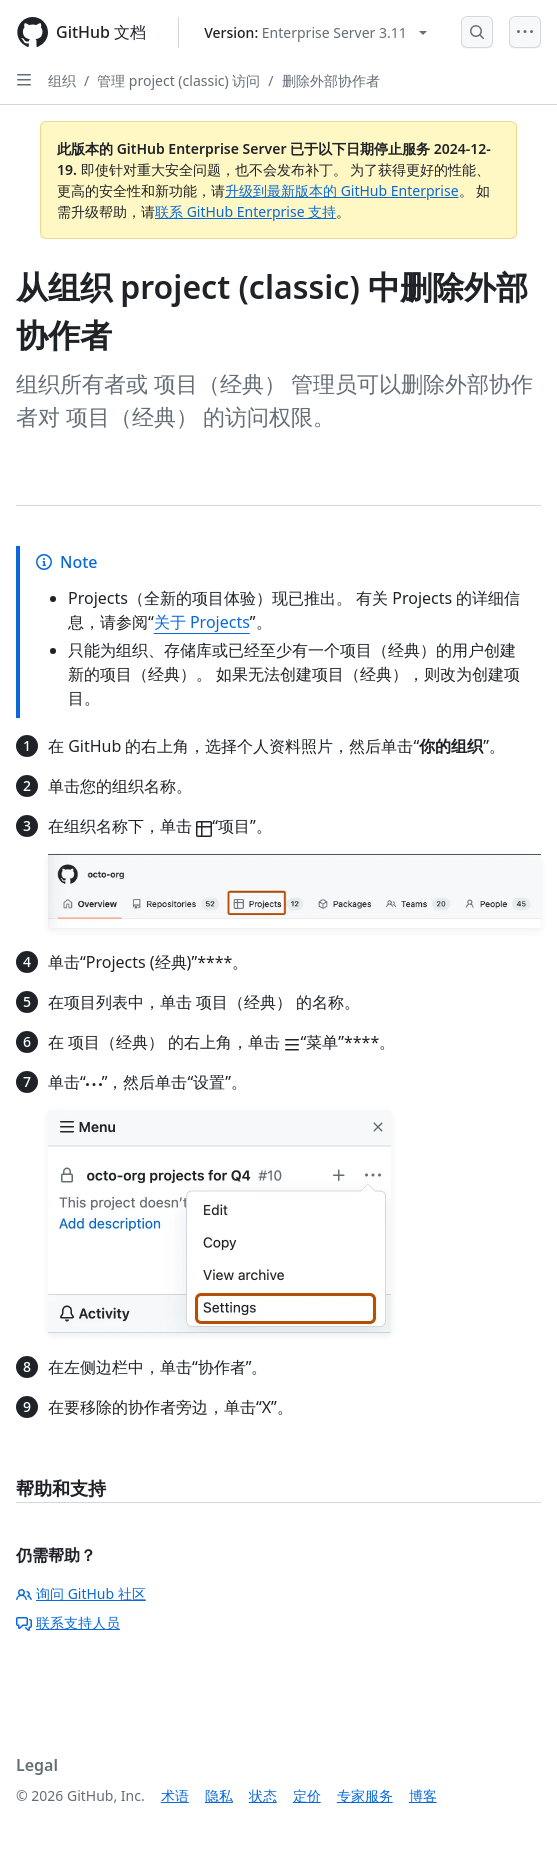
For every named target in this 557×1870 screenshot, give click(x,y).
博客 (423, 1795)
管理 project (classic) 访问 (178, 80)
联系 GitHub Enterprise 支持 (245, 211)
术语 (175, 1795)
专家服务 (365, 1795)
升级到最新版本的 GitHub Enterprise (342, 190)
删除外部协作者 (331, 80)
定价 (307, 1795)
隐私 (219, 1795)
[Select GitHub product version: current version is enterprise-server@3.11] (315, 32)
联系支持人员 (68, 1622)
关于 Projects (202, 622)
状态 (263, 1795)
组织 (62, 80)
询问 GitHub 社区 (81, 1593)
